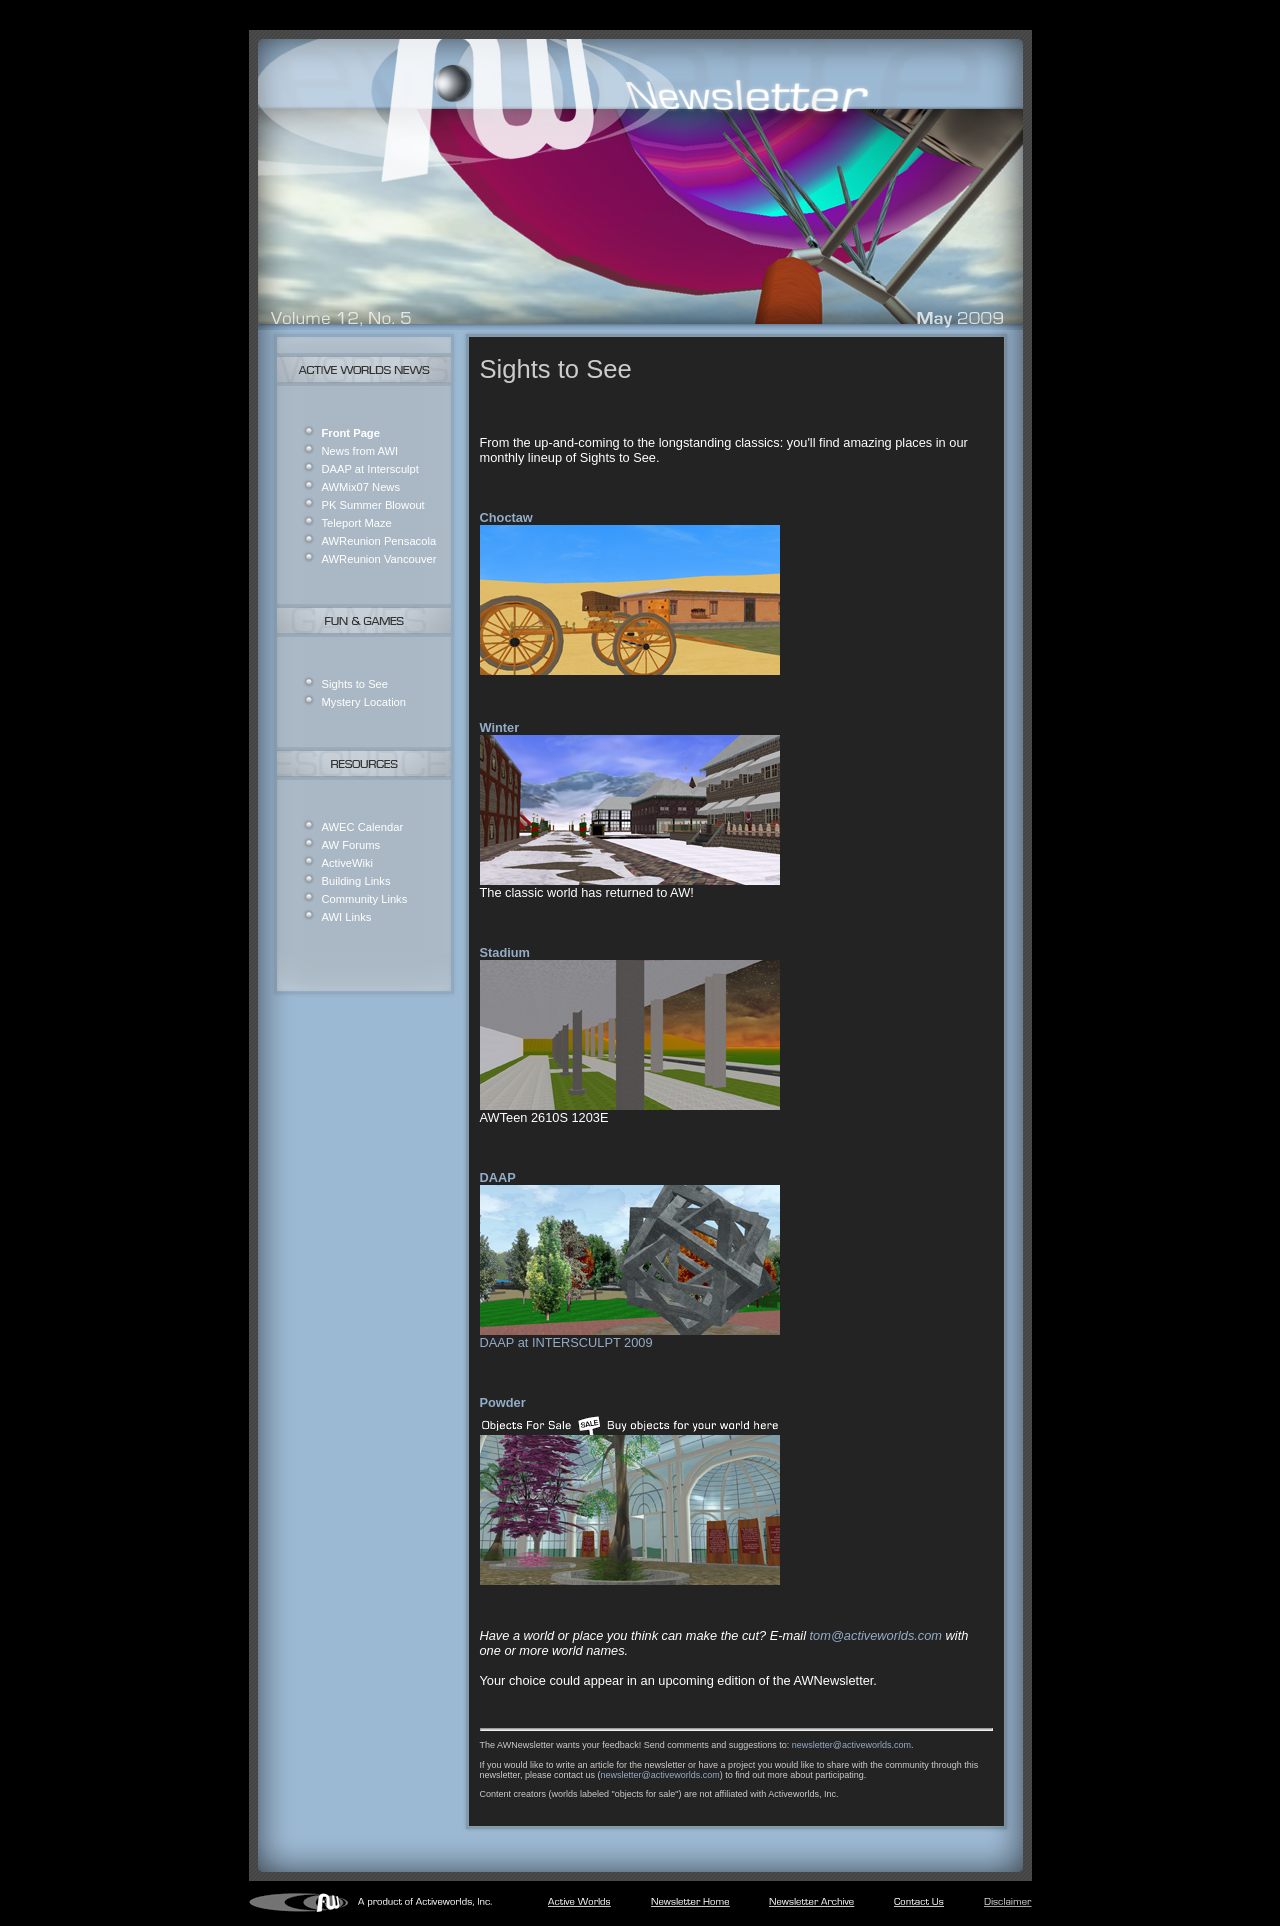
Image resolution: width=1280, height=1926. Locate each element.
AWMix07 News (361, 487)
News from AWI (360, 451)
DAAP (498, 1177)
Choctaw (506, 517)
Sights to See (355, 684)
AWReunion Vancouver (379, 559)
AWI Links (347, 917)
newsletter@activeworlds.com (851, 1745)
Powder (503, 1402)
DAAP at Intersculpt (370, 469)
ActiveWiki (348, 863)
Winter (500, 727)
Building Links (356, 881)
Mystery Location (364, 702)
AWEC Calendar (363, 827)
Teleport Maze (357, 523)
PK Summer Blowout (373, 505)
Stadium (505, 952)
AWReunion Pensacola (379, 541)
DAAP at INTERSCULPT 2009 (566, 1342)
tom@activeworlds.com (876, 1635)
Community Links (365, 899)
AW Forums (351, 845)
